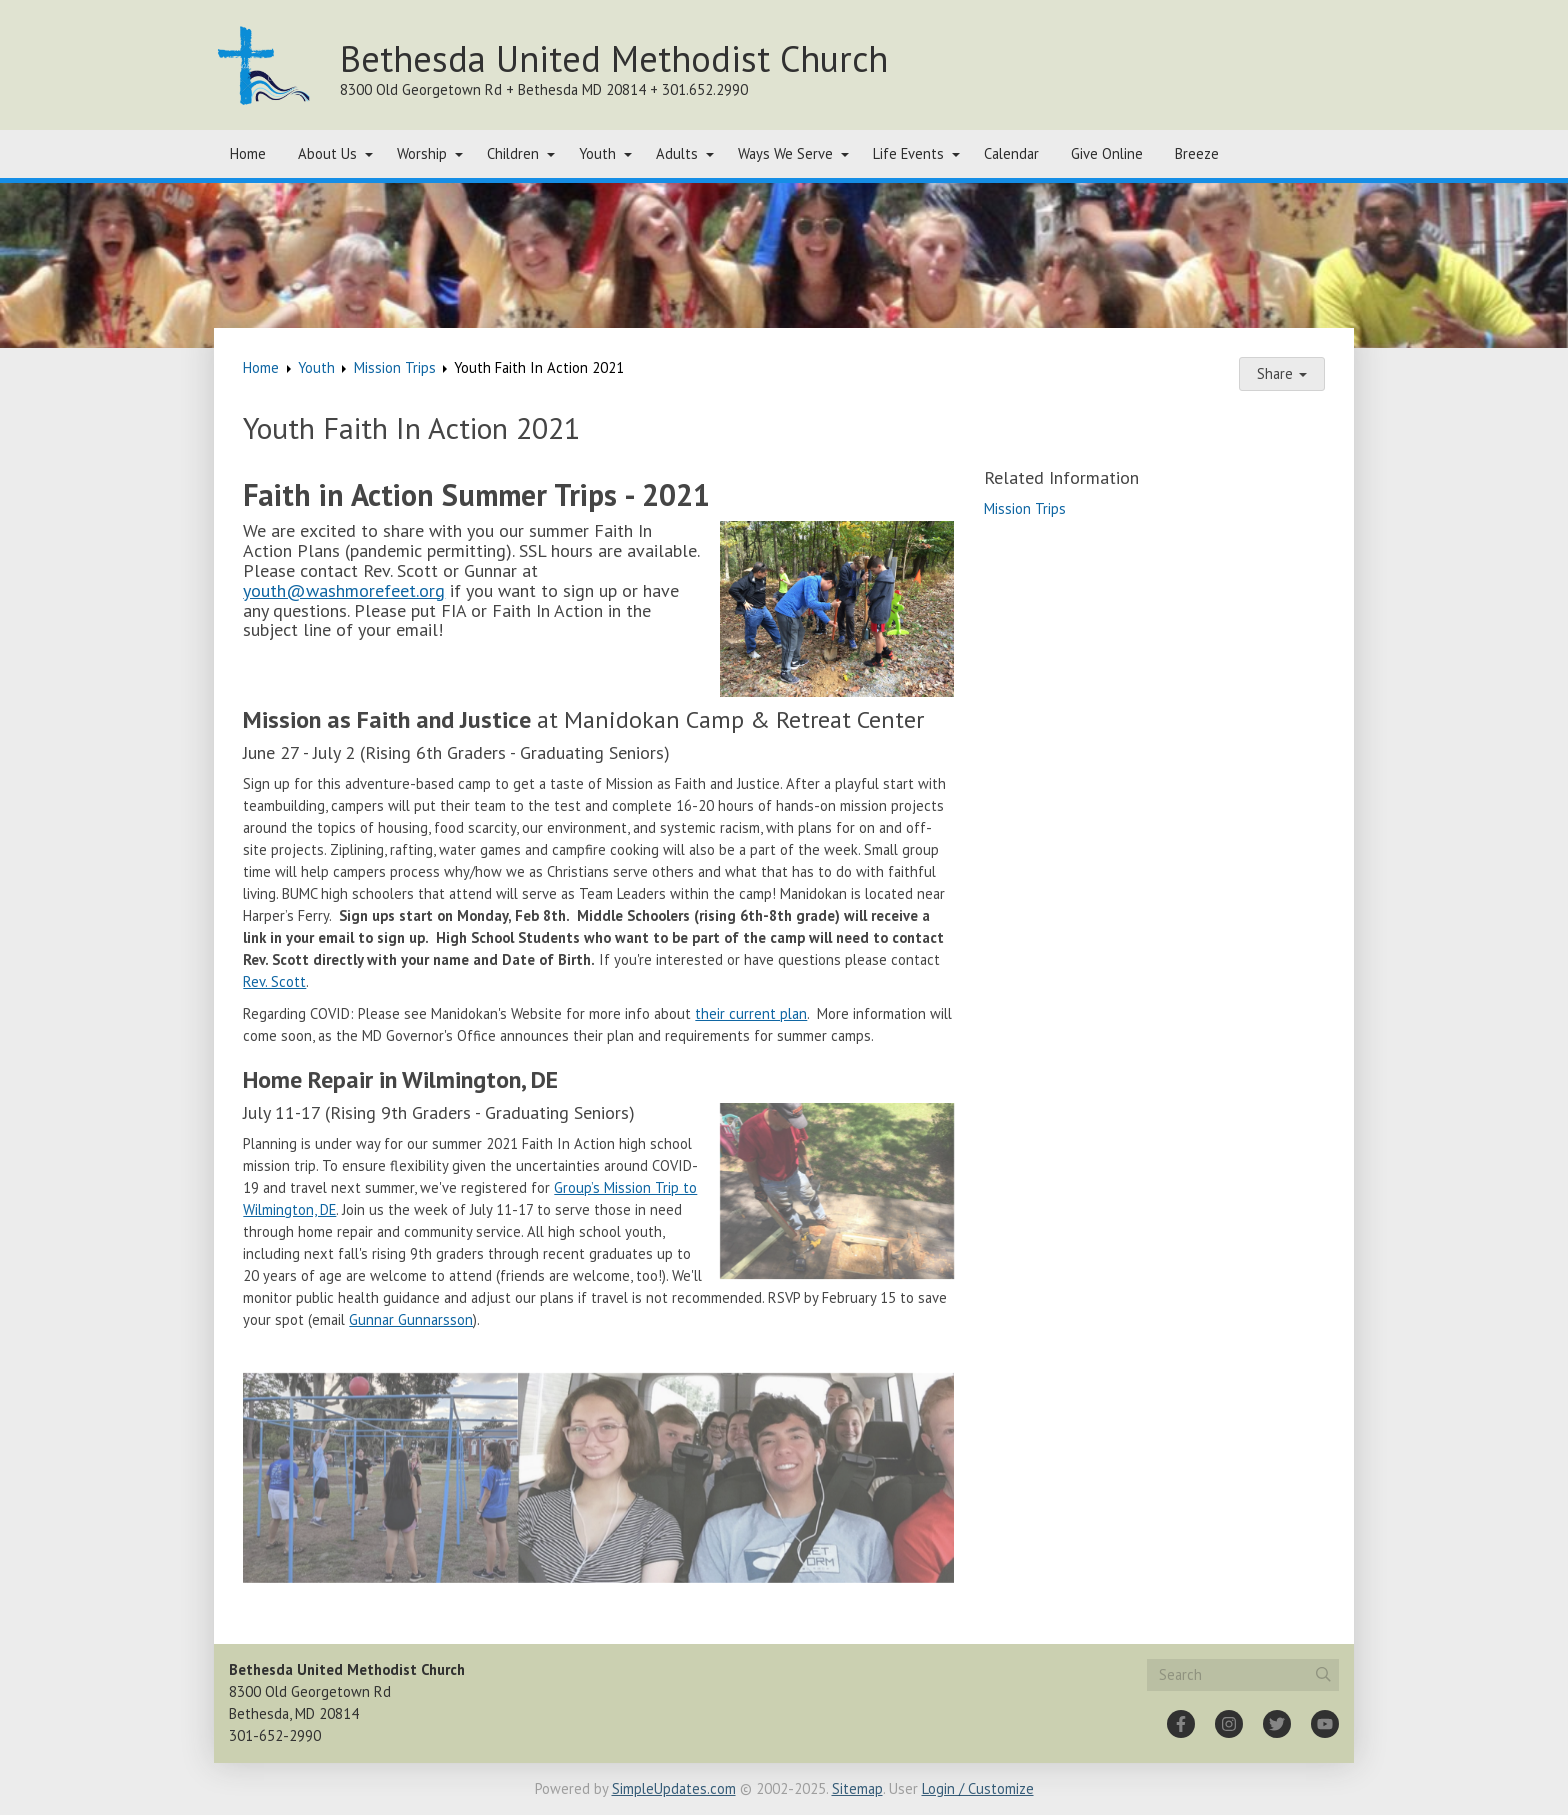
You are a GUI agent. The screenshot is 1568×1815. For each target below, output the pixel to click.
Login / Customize (978, 1788)
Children (513, 153)
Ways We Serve (785, 153)
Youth (597, 153)
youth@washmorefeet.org (344, 590)
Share (1282, 373)
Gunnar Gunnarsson (411, 1319)
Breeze (1197, 153)
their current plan (751, 1013)
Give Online (1107, 153)
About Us (327, 153)
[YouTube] (1325, 1724)
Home (248, 153)
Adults (677, 153)
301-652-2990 (275, 1735)
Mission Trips (395, 367)
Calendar (1011, 153)
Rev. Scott (274, 981)
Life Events (908, 153)
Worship (422, 153)
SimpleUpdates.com (674, 1788)
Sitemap (857, 1788)
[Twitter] (1277, 1724)
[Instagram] (1229, 1724)
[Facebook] (1181, 1724)
